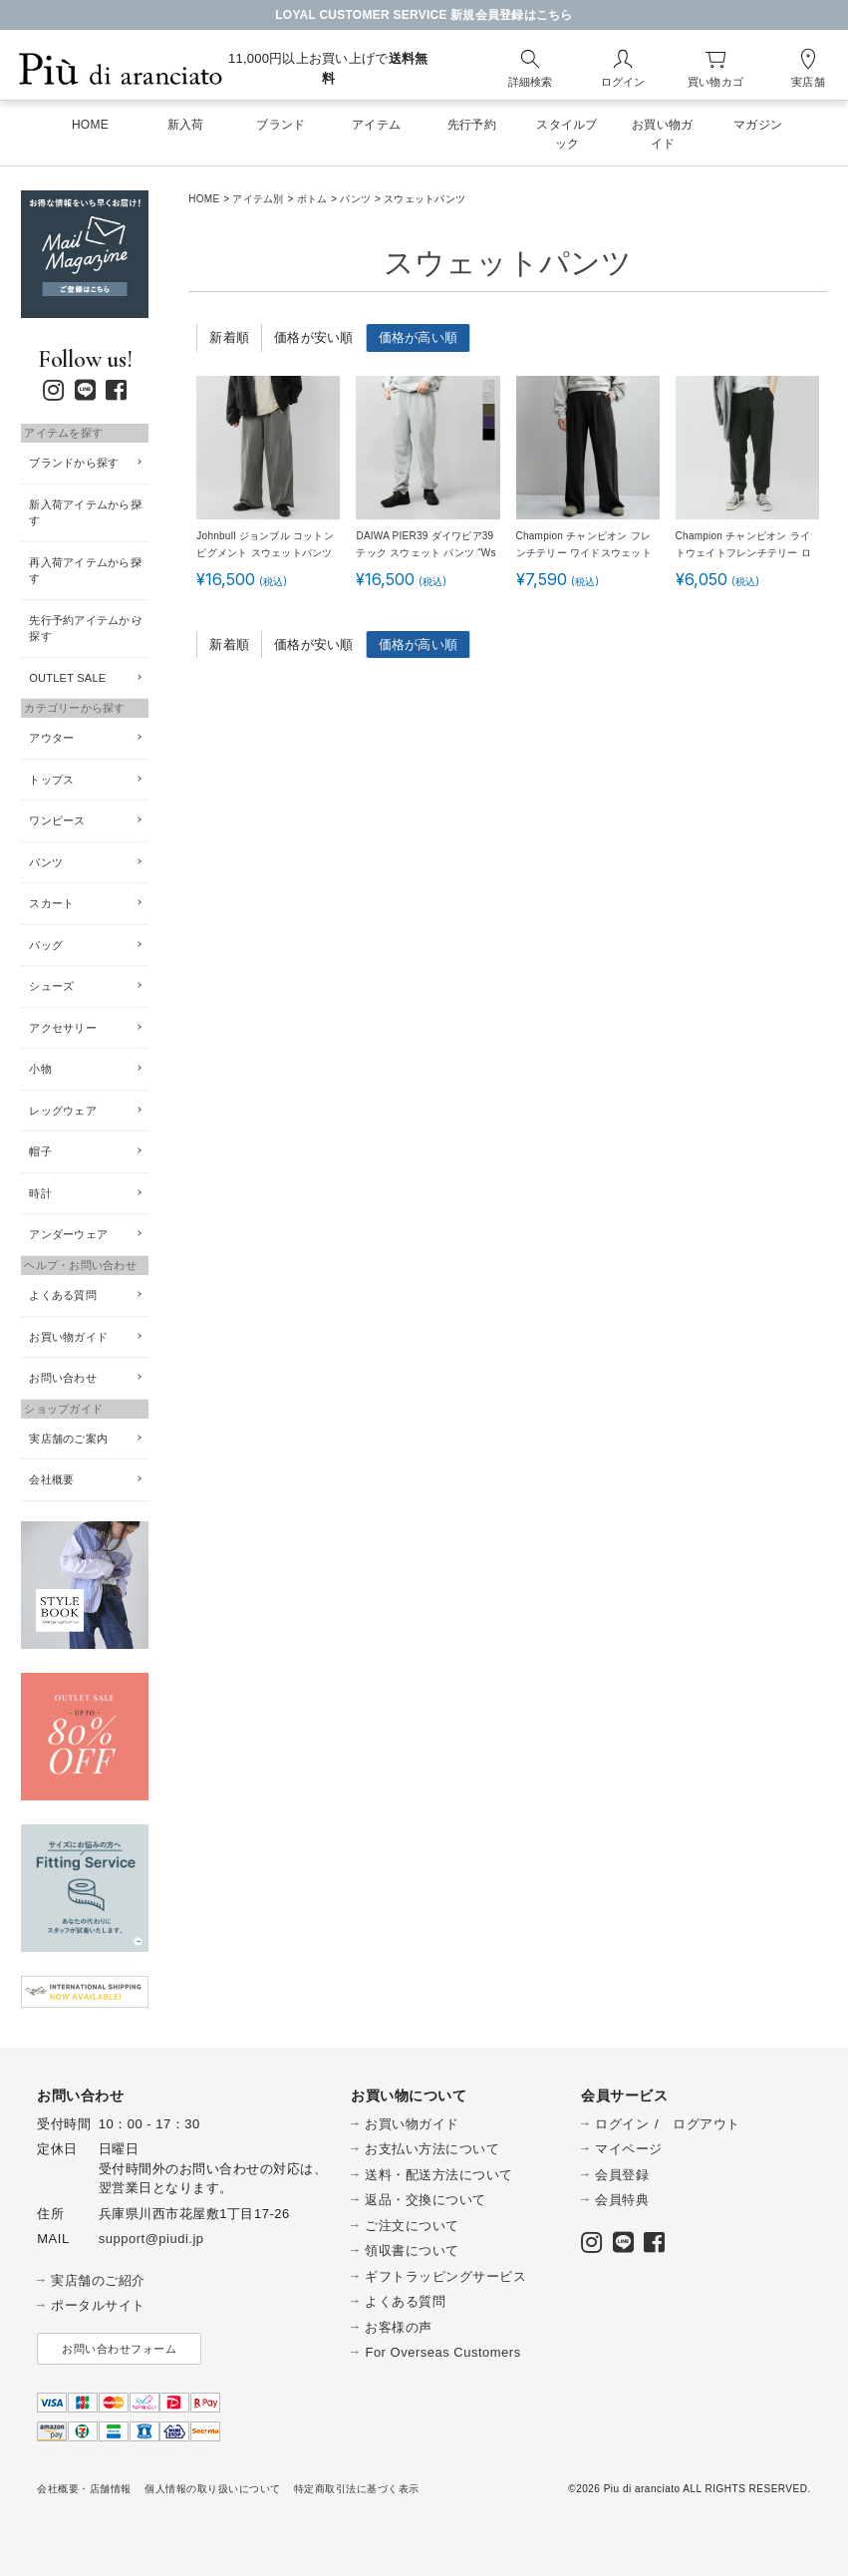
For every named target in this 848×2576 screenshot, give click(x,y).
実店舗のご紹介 (98, 2280)
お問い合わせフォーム (119, 2349)
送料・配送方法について (439, 2174)
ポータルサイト (98, 2305)
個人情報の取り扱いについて (212, 2488)
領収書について (412, 2250)
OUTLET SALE (67, 678)
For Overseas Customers (442, 2352)
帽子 (40, 1151)
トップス (51, 780)
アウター (51, 738)
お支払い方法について (432, 2148)
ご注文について (412, 2225)
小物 (40, 1069)
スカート (51, 903)
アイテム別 (257, 198)
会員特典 (622, 2199)
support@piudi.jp (151, 2238)
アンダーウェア (68, 1234)
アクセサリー (63, 1028)
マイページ (629, 2148)
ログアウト (706, 2123)
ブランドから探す (74, 463)
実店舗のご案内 (68, 1439)
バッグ (46, 945)
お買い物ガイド (68, 1337)
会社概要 (51, 1479)
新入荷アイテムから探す (85, 512)
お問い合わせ (63, 1378)
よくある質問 (63, 1295)
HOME (203, 198)
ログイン (622, 2123)
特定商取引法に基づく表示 (357, 2488)
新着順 (229, 337)
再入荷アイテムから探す (85, 570)
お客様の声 (398, 2327)
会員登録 (622, 2174)
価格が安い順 (314, 337)
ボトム (312, 198)
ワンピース (57, 820)
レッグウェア (63, 1111)
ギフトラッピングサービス (445, 2276)
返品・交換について (425, 2199)
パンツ (355, 198)
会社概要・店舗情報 (84, 2488)
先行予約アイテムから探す (85, 628)
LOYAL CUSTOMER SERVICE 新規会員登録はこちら (424, 15)
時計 (40, 1193)
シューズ (51, 986)
